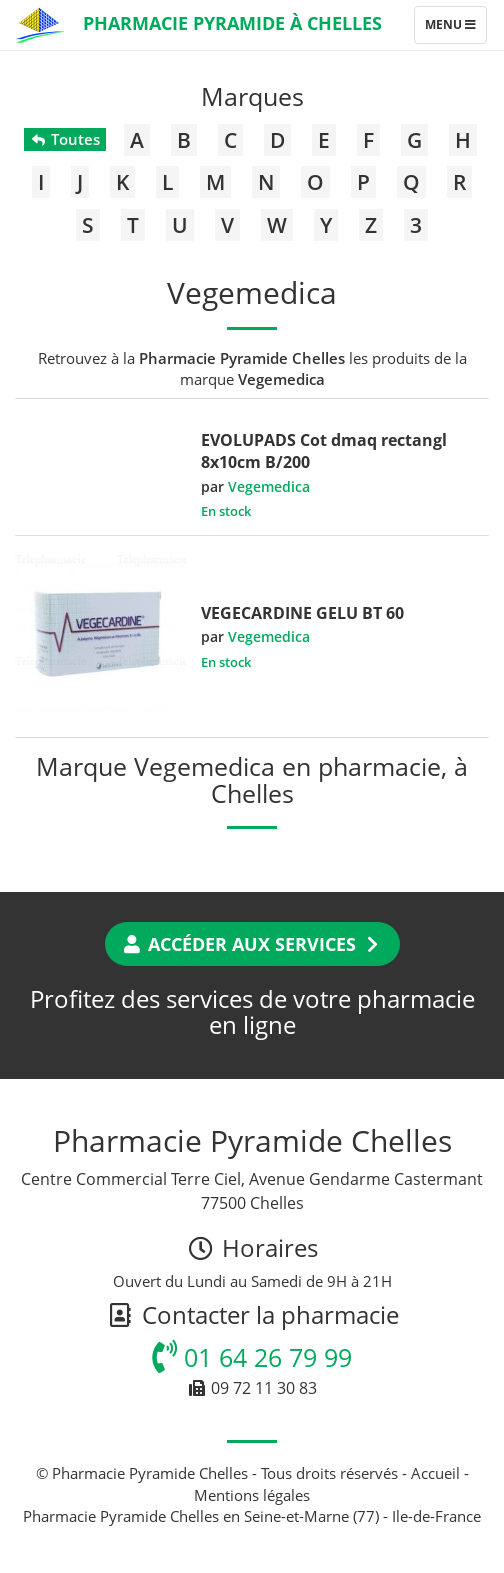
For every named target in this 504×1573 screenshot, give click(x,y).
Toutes (64, 139)
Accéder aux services (252, 944)
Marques (252, 96)
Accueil (435, 1473)
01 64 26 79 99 (252, 1357)
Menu (455, 29)
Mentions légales (252, 1495)
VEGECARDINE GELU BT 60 (302, 613)
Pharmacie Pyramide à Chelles (232, 23)
